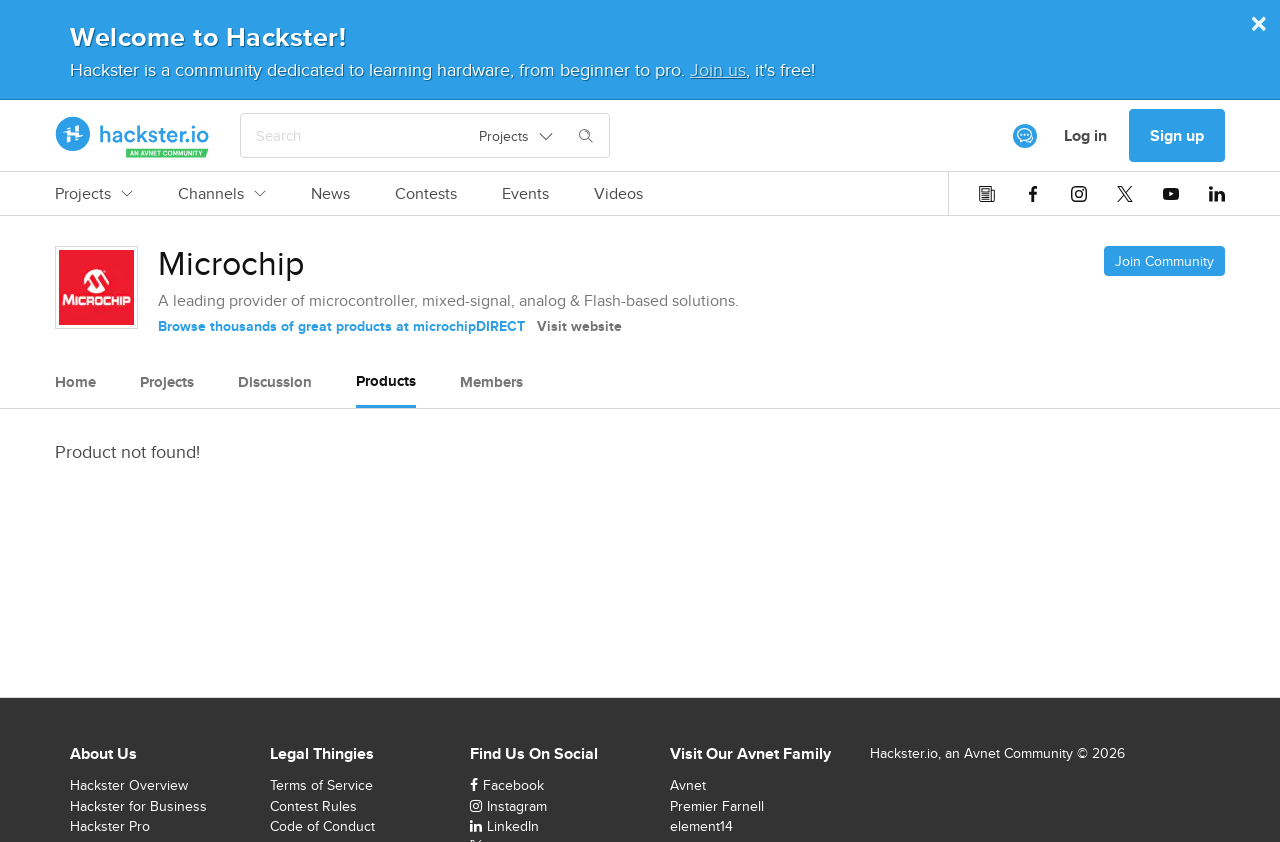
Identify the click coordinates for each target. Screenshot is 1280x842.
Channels (222, 194)
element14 (701, 826)
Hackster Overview (129, 785)
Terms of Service (321, 785)
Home (75, 382)
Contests (426, 194)
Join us (718, 69)
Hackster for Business (138, 806)
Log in (1085, 135)
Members (491, 382)
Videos (618, 194)
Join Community (1164, 261)
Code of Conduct (322, 826)
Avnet (688, 785)
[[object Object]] (1025, 136)
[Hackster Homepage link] (132, 136)
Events (525, 194)
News (330, 194)
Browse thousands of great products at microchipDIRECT (341, 326)
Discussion (275, 382)
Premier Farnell (717, 806)
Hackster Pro (110, 826)
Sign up (1177, 135)
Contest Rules (313, 806)
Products (386, 381)
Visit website (579, 326)
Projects (94, 194)
